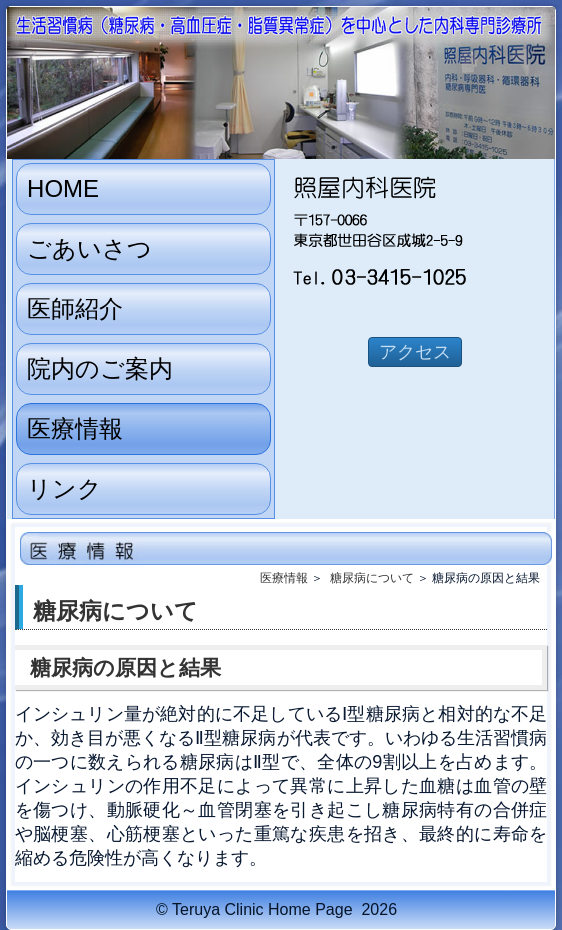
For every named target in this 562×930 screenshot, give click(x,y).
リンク (64, 488)
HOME (63, 188)
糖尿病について (372, 578)
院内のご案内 (100, 368)
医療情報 (75, 428)
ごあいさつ (89, 248)
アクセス (415, 352)
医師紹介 (75, 308)
